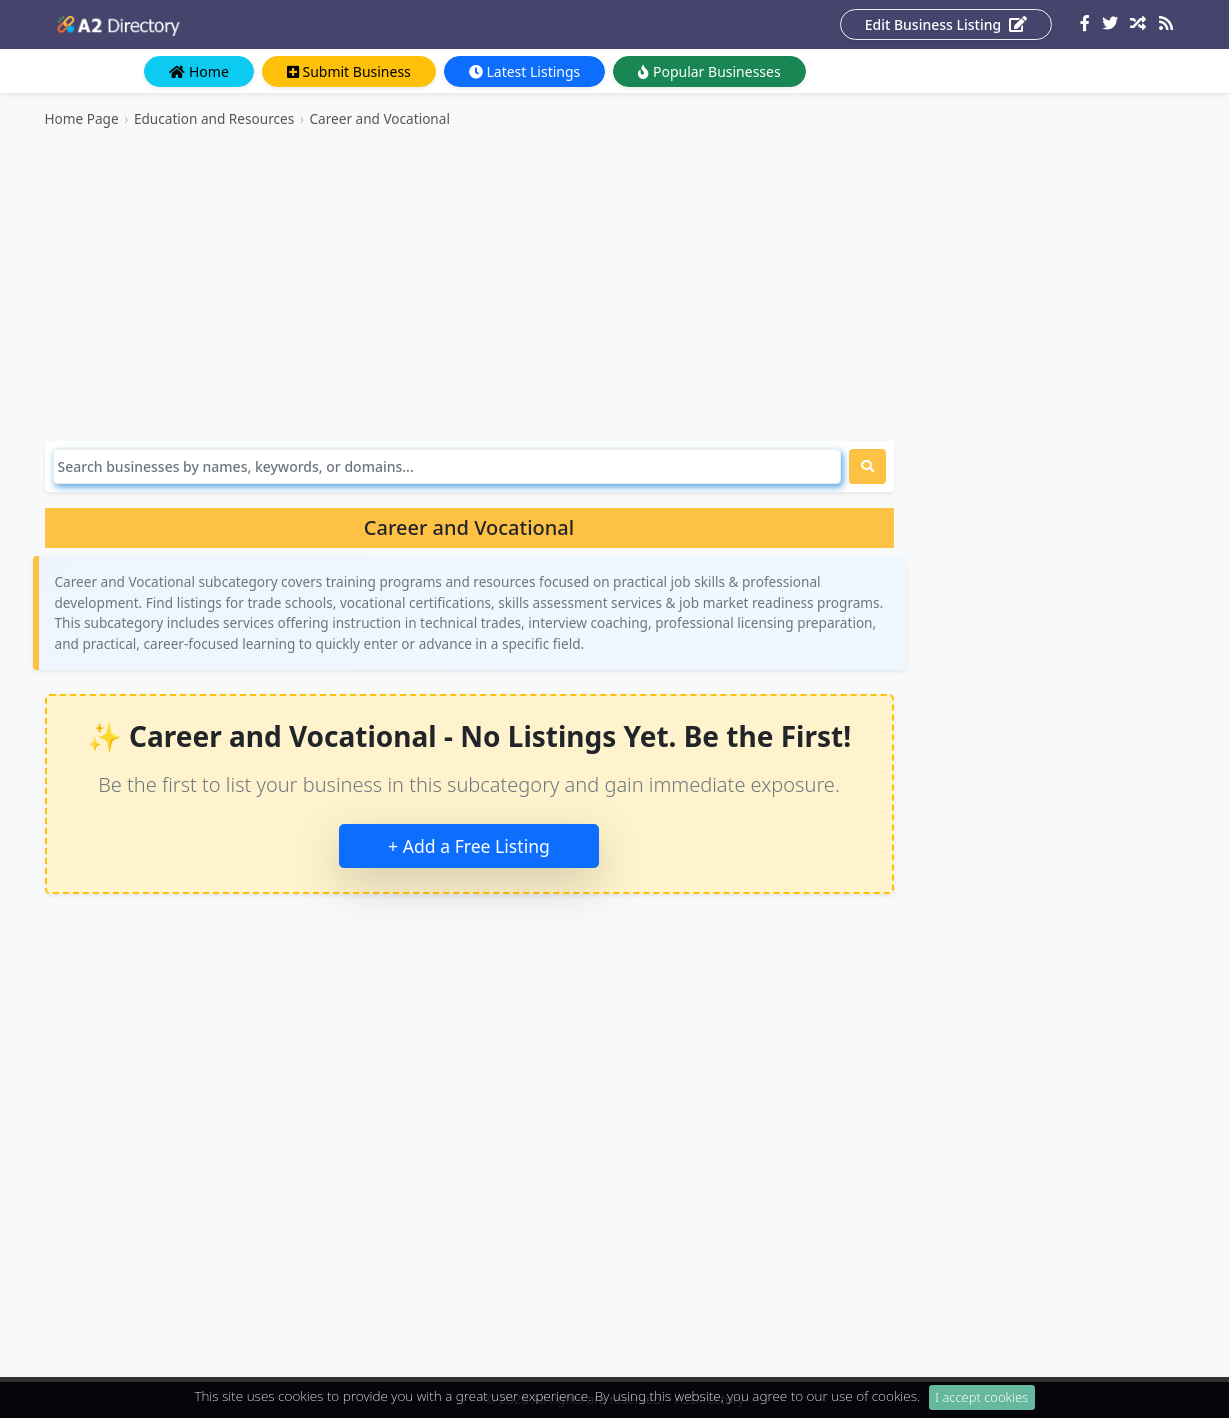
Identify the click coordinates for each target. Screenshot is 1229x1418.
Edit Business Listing (946, 24)
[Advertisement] (469, 285)
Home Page (82, 118)
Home (198, 71)
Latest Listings (524, 71)
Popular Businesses (709, 71)
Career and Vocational (380, 118)
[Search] (447, 466)
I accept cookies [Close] (981, 1403)
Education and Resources (214, 118)
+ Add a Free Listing (469, 846)
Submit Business (349, 71)
